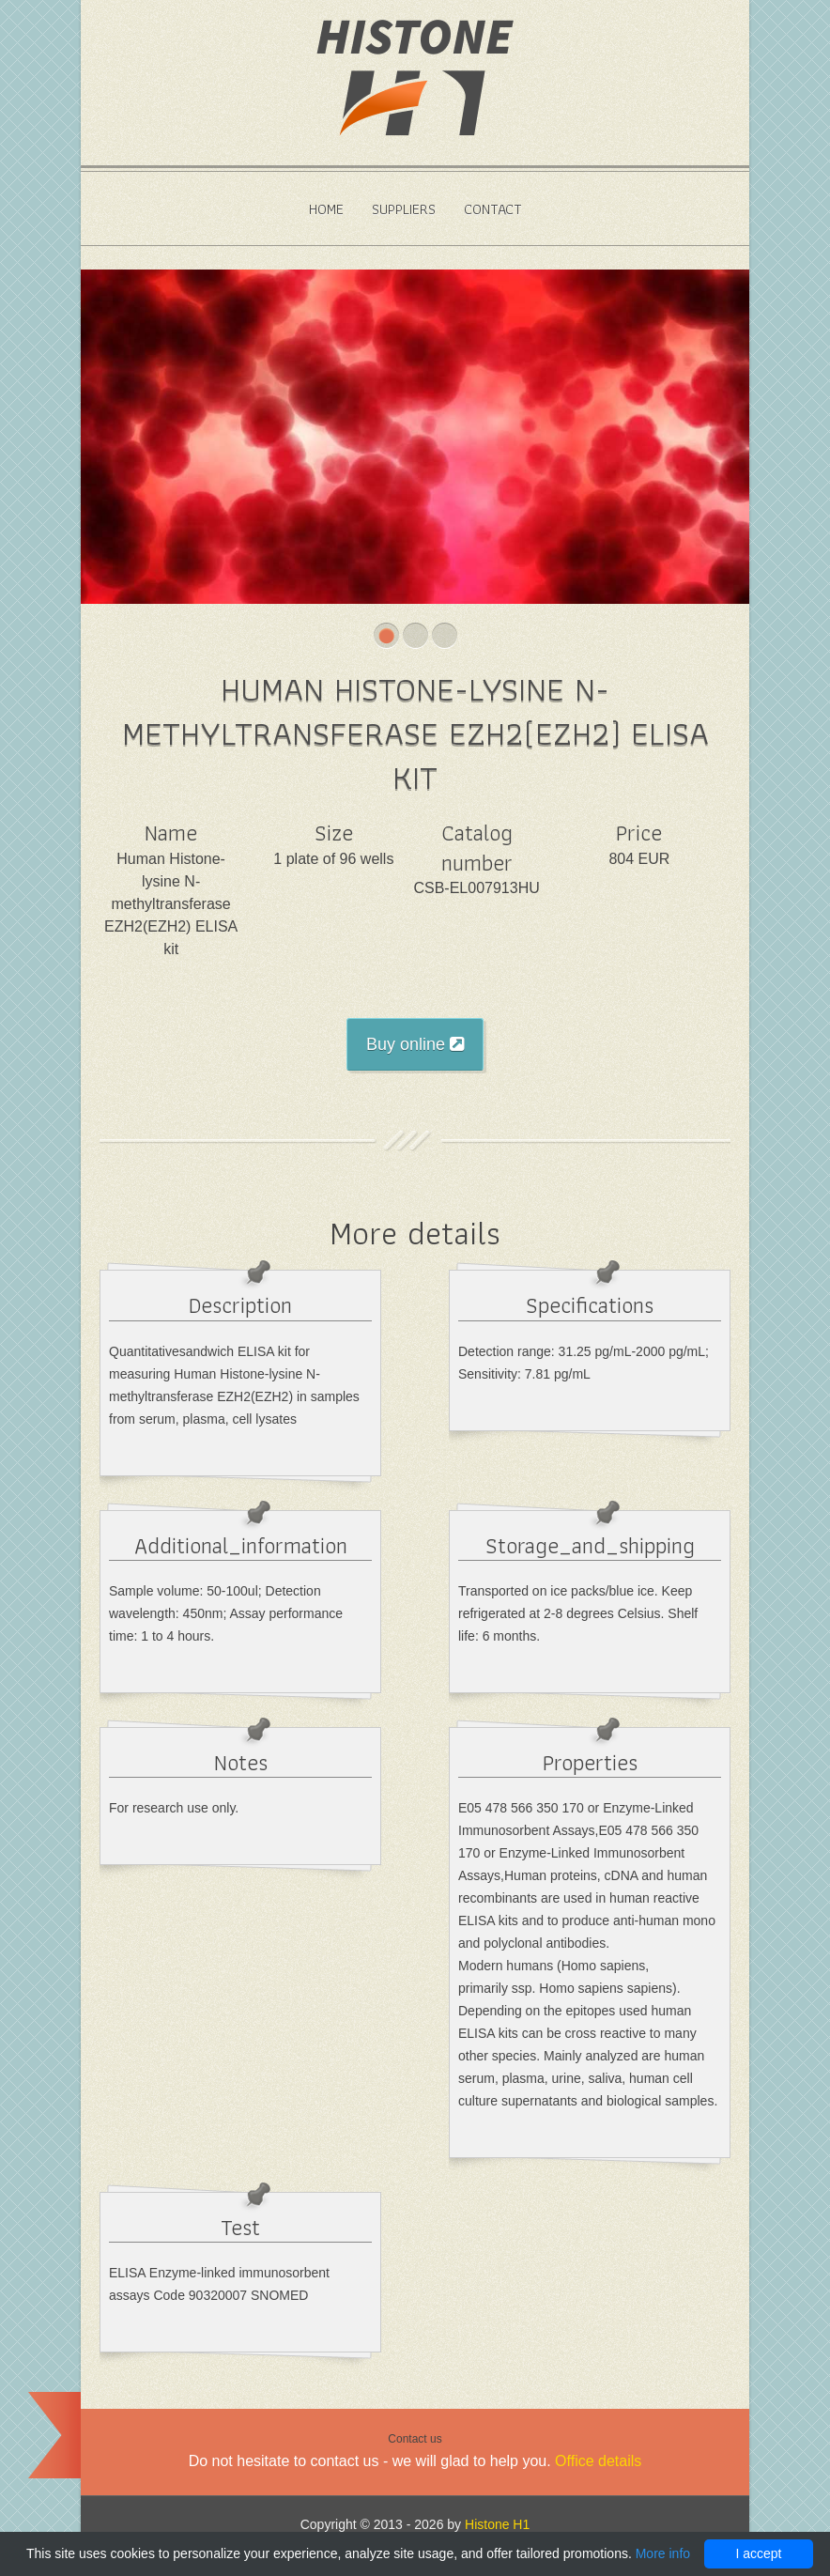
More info (663, 2553)
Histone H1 (497, 2524)
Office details (598, 2461)
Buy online (415, 1044)
